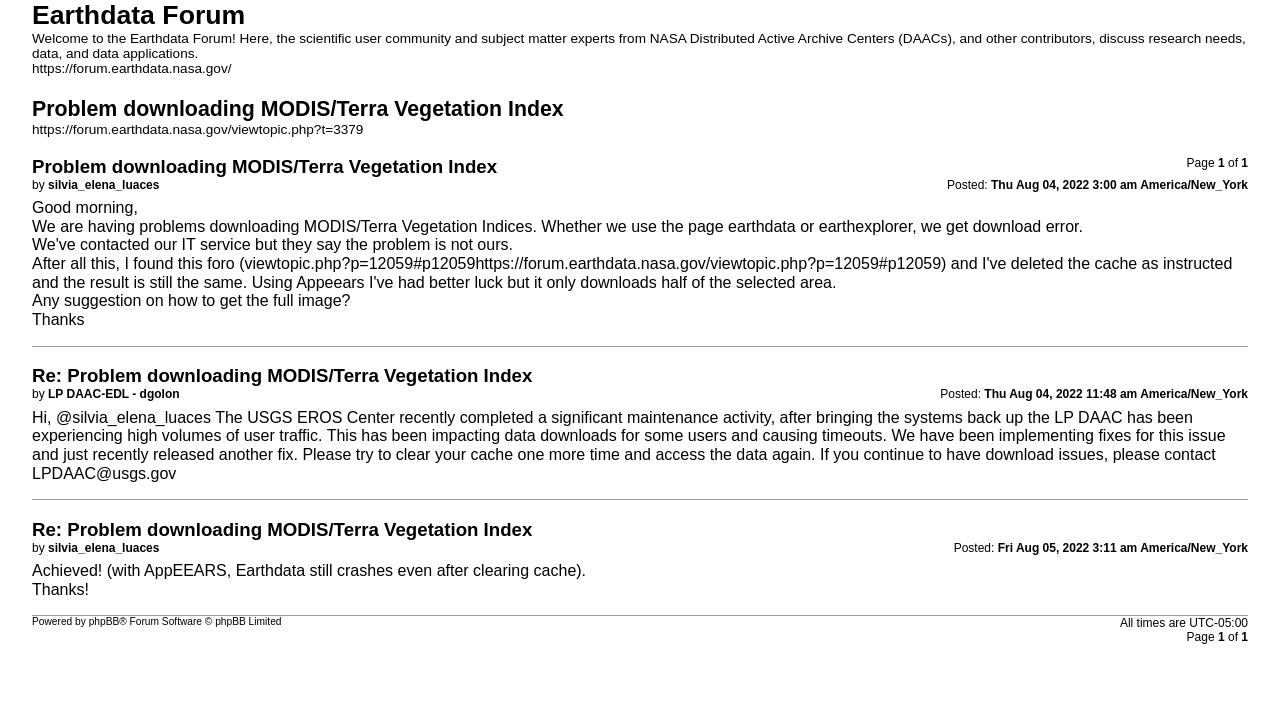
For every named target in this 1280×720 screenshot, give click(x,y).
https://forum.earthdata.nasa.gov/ (132, 68)
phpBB (104, 621)
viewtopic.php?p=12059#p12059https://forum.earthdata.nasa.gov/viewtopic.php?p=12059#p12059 (593, 263)
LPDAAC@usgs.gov (104, 473)
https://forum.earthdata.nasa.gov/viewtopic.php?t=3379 (197, 129)
